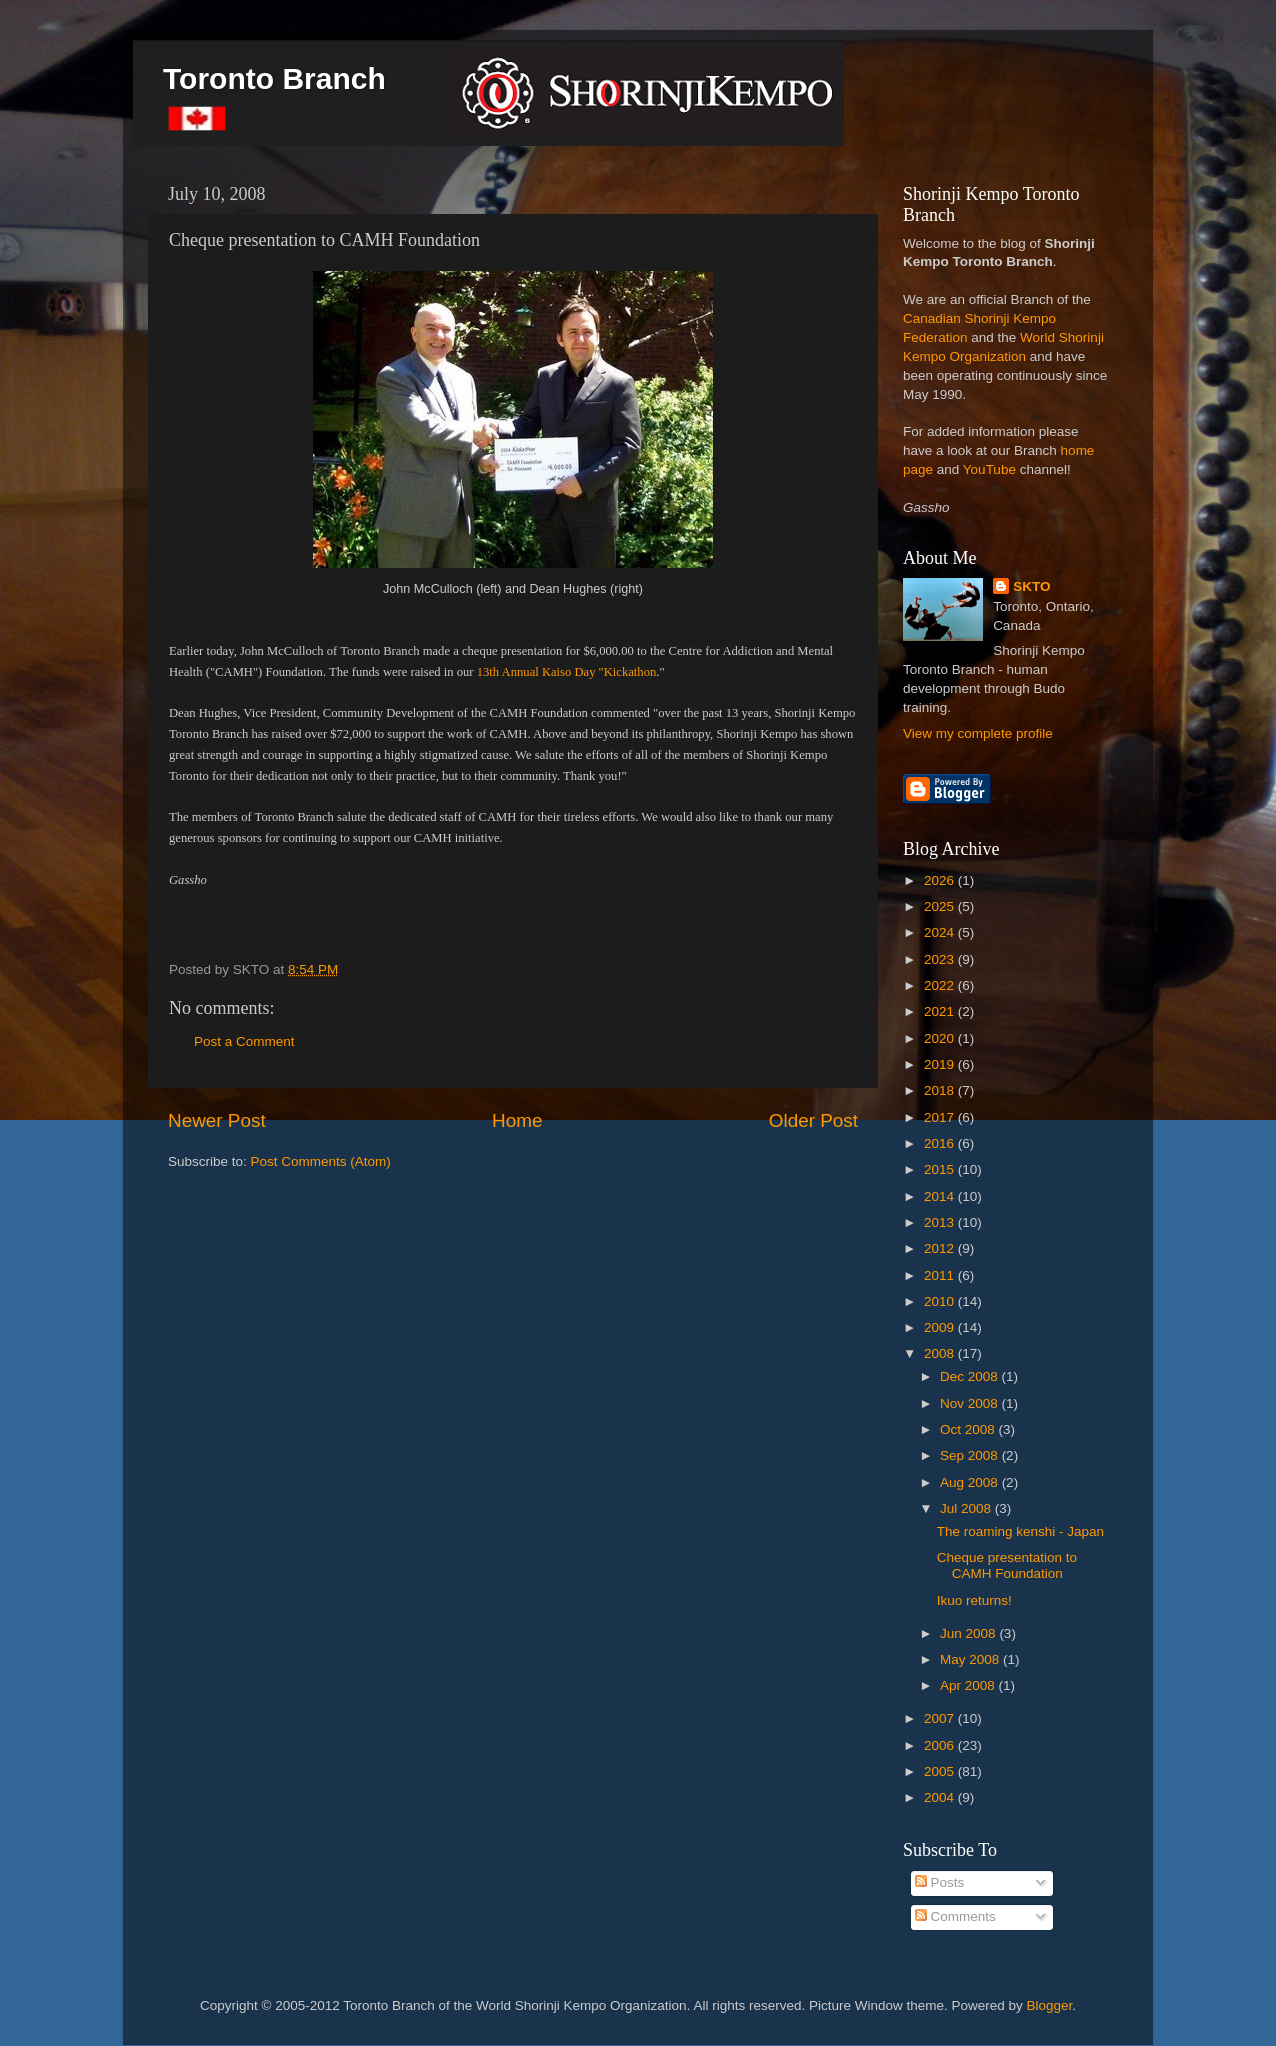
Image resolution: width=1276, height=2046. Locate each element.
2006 (941, 1745)
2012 (941, 1248)
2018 (941, 1090)
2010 (941, 1301)
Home (517, 1120)
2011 (941, 1275)
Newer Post (217, 1120)
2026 (941, 880)
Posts (940, 1882)
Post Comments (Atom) (321, 1161)
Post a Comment (244, 1041)
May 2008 (971, 1659)
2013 (941, 1222)
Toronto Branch (274, 78)
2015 (941, 1169)
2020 (941, 1038)
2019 (941, 1064)
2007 (941, 1718)
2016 (941, 1143)
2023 (941, 959)
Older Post (813, 1120)
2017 (941, 1117)
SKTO (1031, 586)
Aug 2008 (971, 1482)
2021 (941, 1011)
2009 (941, 1327)
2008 (941, 1353)
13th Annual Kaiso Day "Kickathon (567, 672)
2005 (941, 1771)
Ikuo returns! (974, 1600)
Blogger (1050, 2005)
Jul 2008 (967, 1508)
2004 (941, 1797)
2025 (941, 906)
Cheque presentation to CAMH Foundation (1007, 1565)
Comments (955, 1916)
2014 (941, 1196)
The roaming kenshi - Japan (1020, 1531)
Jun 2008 (969, 1633)
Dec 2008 (971, 1376)
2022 (941, 985)
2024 (941, 932)
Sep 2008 (971, 1455)
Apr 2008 (969, 1685)
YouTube (989, 469)
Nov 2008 (971, 1403)
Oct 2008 (969, 1429)
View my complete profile (978, 733)
